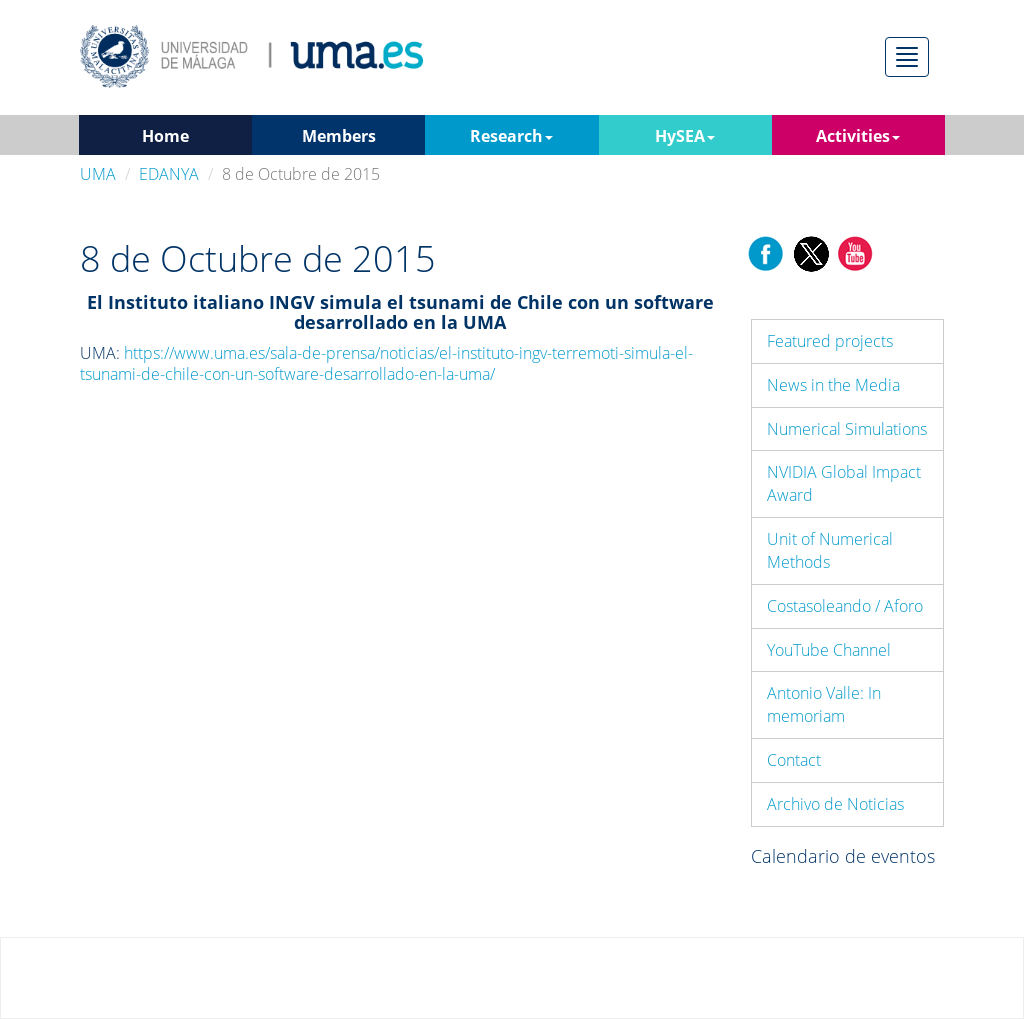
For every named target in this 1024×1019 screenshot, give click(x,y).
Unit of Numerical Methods (830, 550)
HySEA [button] (685, 136)
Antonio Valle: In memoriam (824, 704)
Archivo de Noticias (835, 804)
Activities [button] (858, 136)
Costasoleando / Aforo (845, 606)
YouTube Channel (829, 650)
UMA (98, 174)
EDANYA (169, 174)
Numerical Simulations (847, 429)
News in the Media (833, 385)
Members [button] (339, 136)
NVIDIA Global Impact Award (844, 483)
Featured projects (830, 341)
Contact (794, 760)
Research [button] (511, 136)
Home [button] (165, 136)
